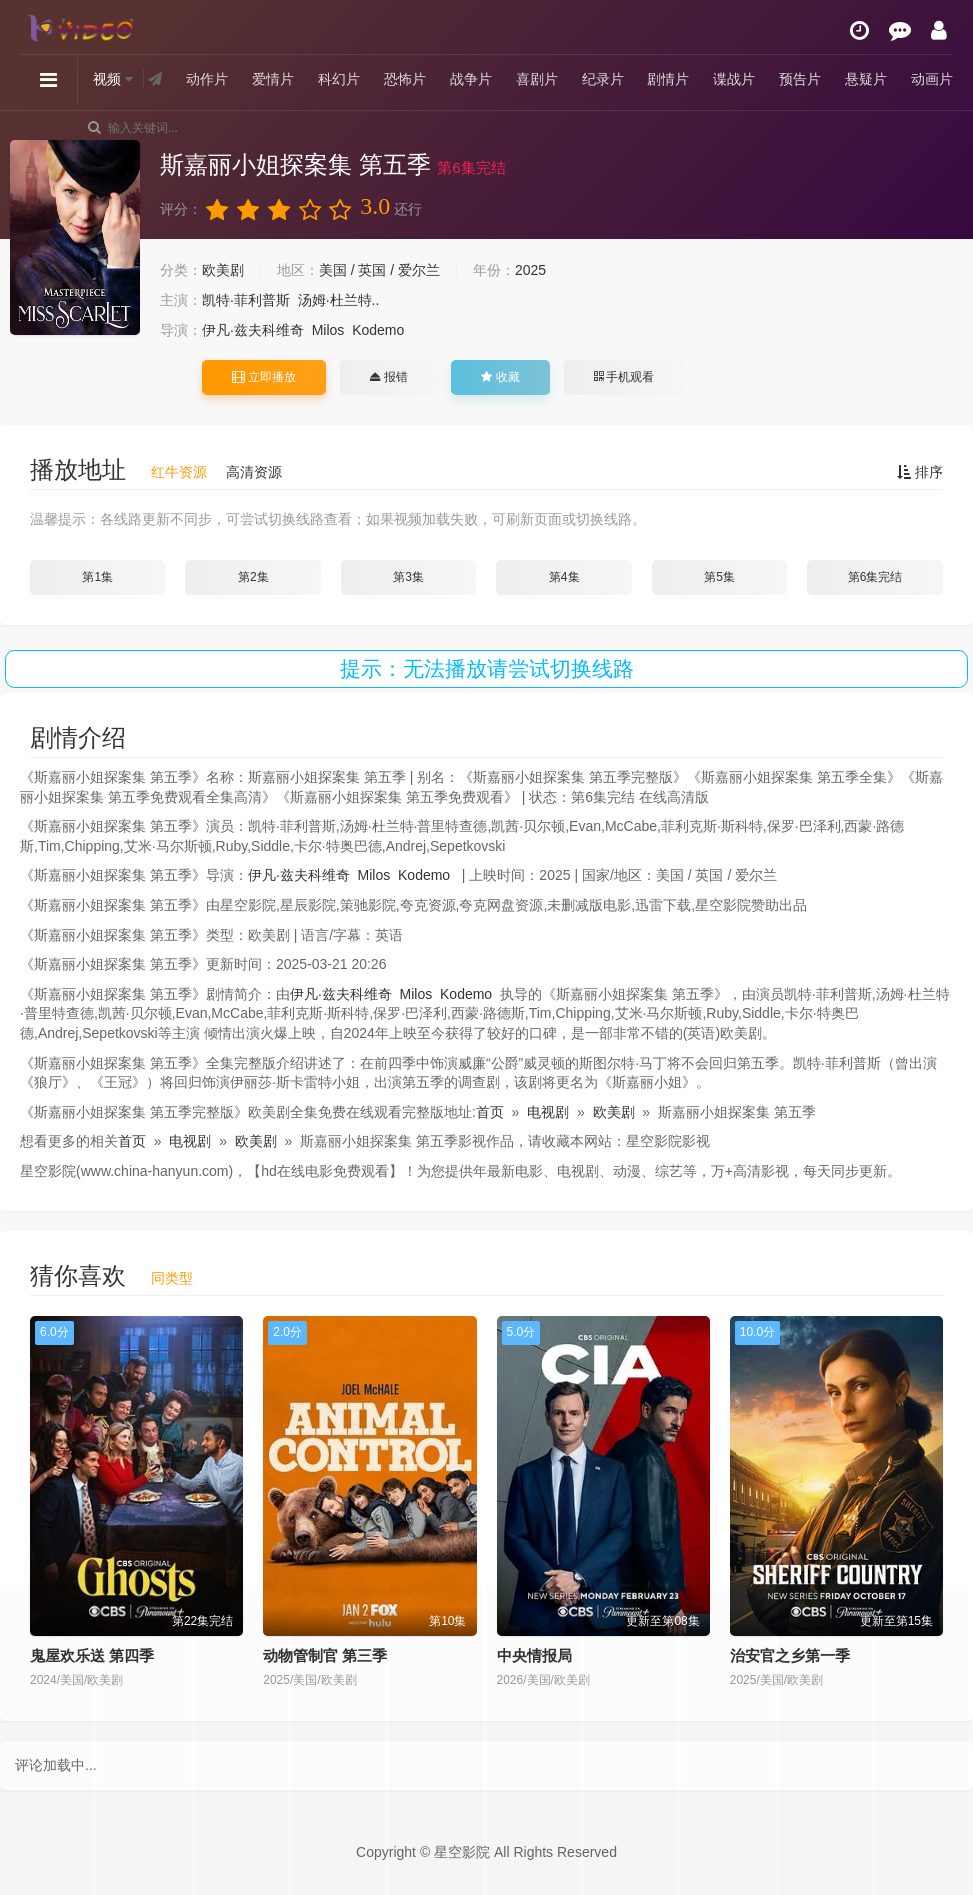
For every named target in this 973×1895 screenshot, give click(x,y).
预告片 (800, 79)
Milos (328, 330)
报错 (388, 377)
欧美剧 (223, 270)
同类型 (172, 1278)
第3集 (408, 577)
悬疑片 (866, 79)
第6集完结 (875, 577)
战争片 (471, 79)
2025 (530, 270)
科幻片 (339, 79)
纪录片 (603, 79)
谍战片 (734, 79)
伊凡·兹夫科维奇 (253, 330)
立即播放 (264, 377)
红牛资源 (179, 472)
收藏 (500, 377)
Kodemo (378, 330)
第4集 (564, 577)
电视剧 (548, 1112)
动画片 (932, 79)
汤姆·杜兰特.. (339, 300)
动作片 (207, 79)
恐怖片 (405, 79)
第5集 (719, 577)
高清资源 (254, 472)
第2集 (253, 577)
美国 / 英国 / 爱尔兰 (379, 270)
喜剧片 (537, 79)
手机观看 (624, 377)
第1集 (97, 577)
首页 (490, 1112)
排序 (920, 472)
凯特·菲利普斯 (246, 300)
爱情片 (273, 79)
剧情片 (668, 79)
